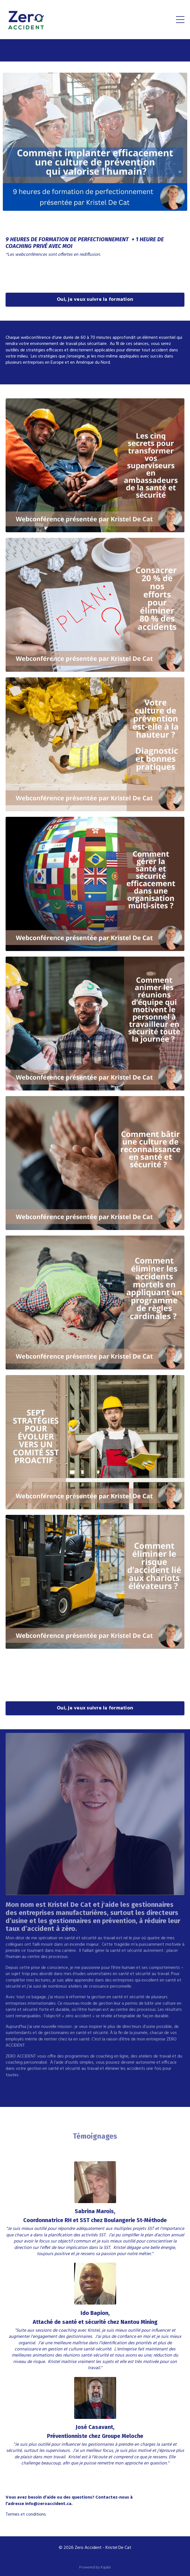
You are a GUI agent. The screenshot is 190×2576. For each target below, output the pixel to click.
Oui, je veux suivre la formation (95, 299)
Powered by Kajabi (95, 2567)
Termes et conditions (26, 2514)
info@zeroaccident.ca (48, 2504)
